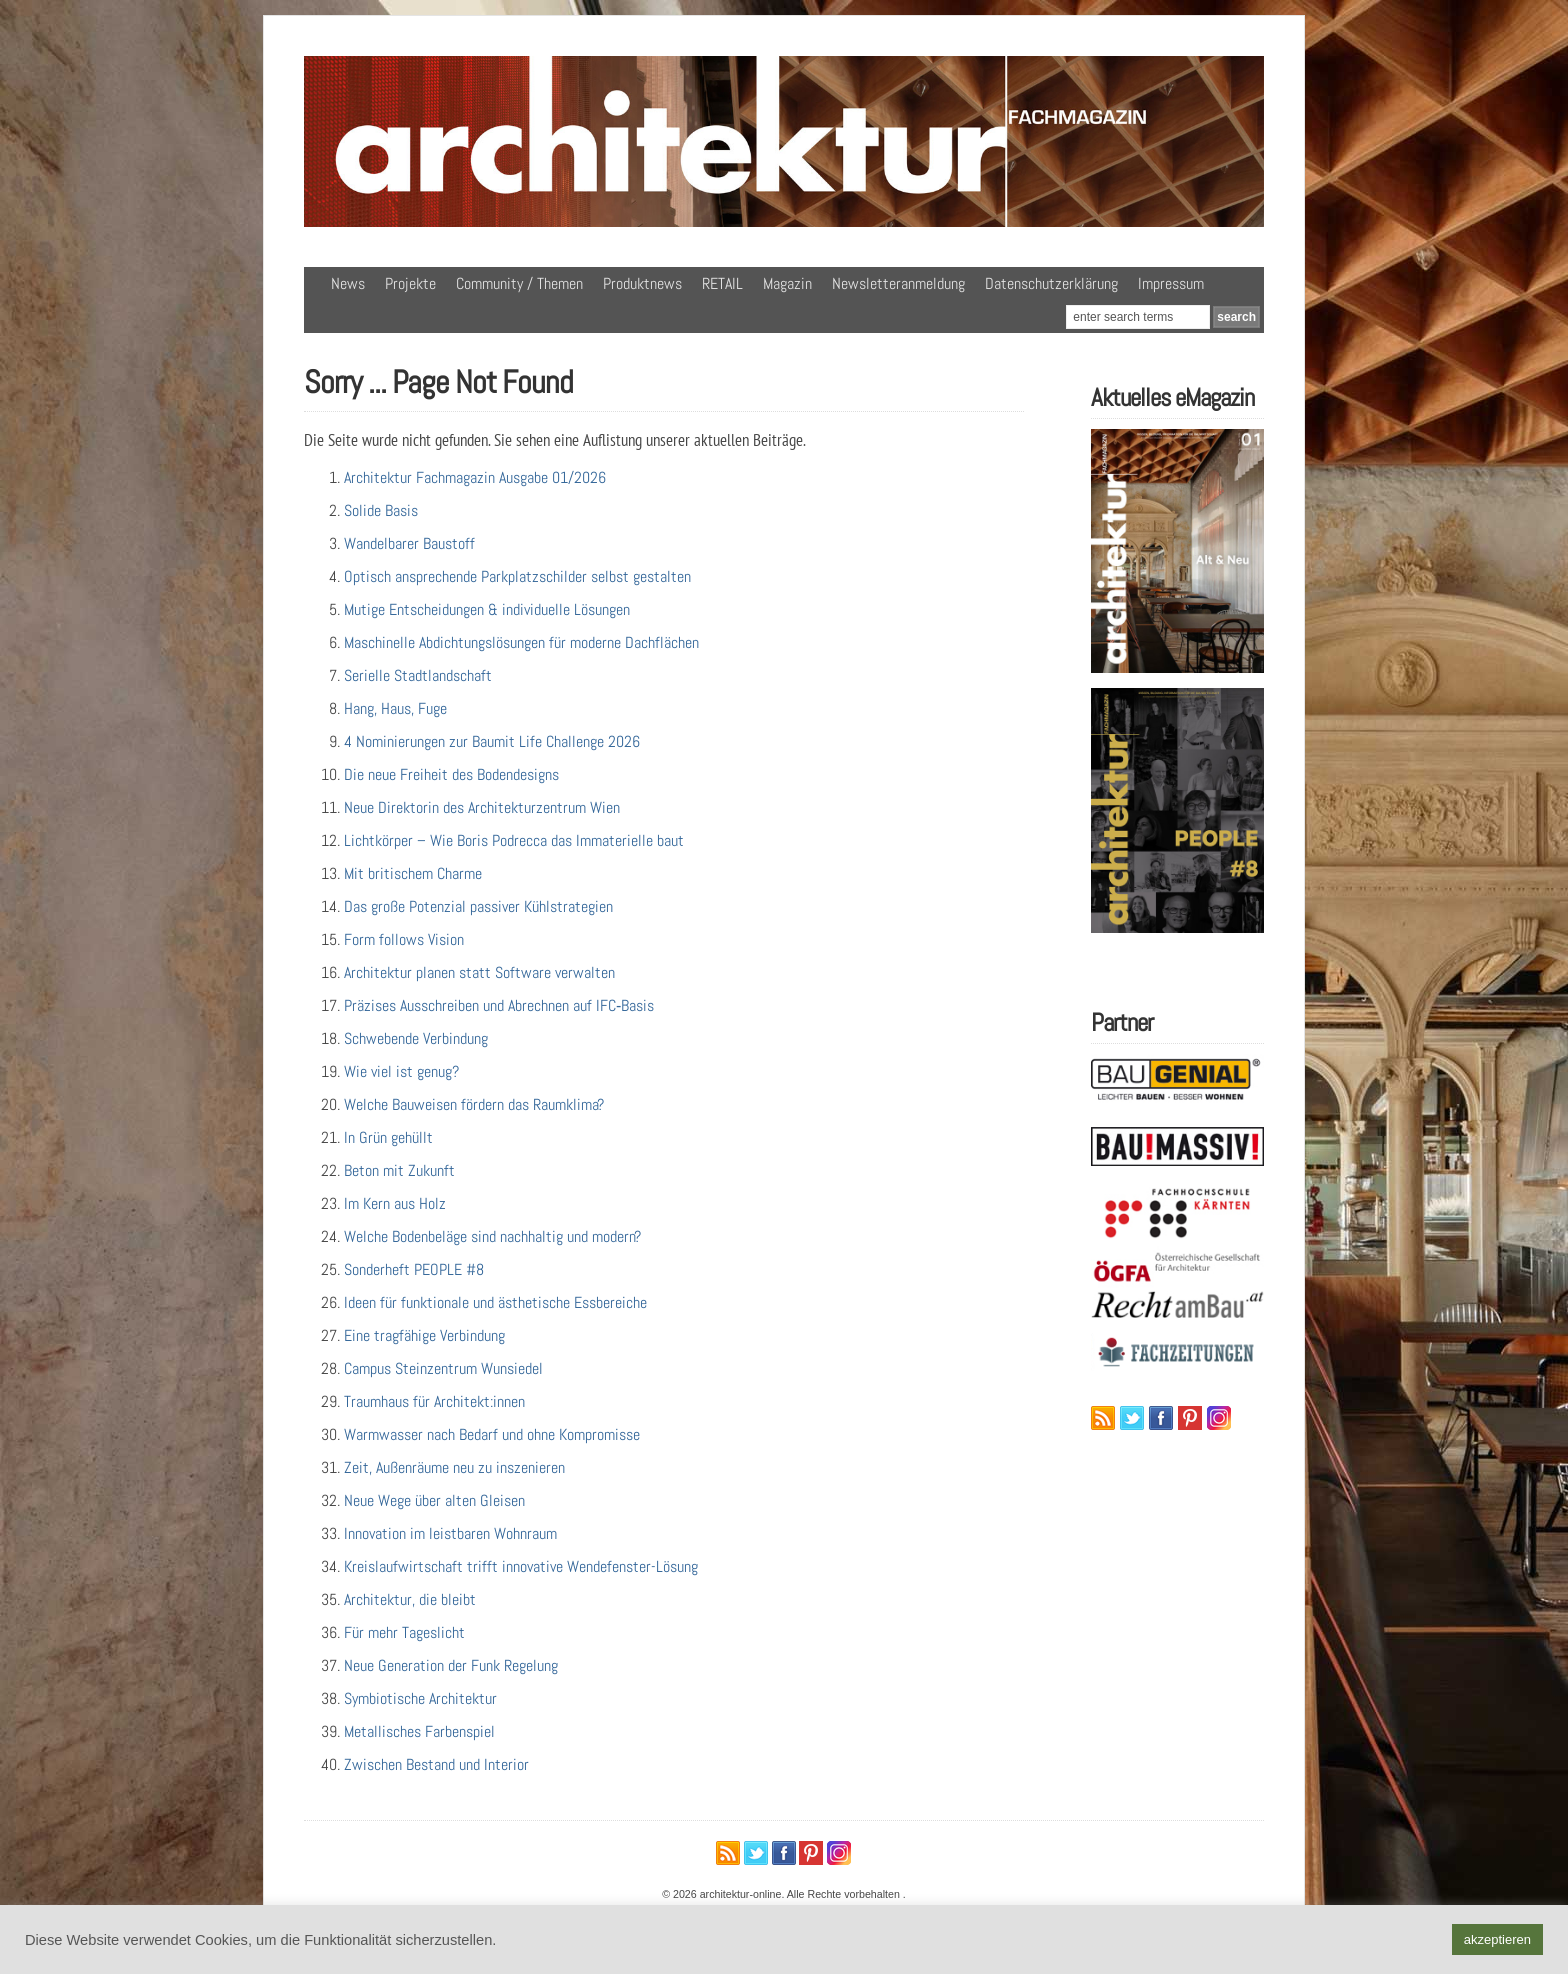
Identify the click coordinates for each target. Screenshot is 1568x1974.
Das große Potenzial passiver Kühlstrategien (478, 906)
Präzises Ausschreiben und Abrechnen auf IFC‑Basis (499, 1005)
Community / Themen (519, 283)
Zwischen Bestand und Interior (436, 1764)
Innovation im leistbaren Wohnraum (450, 1533)
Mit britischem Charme (413, 873)
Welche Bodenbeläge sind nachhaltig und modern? (492, 1236)
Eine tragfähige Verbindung (424, 1335)
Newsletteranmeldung (898, 283)
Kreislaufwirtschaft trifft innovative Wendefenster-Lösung (521, 1566)
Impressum (1171, 283)
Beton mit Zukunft (399, 1170)
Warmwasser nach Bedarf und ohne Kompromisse (492, 1434)
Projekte (410, 283)
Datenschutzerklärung (1051, 283)
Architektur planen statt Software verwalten (479, 972)
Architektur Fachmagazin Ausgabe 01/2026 (475, 477)
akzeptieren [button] (1497, 1939)
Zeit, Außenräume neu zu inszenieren (454, 1467)
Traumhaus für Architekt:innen (434, 1401)
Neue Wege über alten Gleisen (434, 1500)
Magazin (787, 283)
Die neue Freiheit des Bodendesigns (451, 774)
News (348, 283)
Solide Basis (381, 510)
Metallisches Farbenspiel (419, 1731)
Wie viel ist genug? (401, 1071)
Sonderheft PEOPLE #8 (414, 1269)
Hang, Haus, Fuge (395, 708)
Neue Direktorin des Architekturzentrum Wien (482, 807)
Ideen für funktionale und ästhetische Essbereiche (495, 1302)
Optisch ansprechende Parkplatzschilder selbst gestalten (517, 576)
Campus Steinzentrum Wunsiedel (443, 1368)
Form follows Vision (404, 939)
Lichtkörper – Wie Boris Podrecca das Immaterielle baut (514, 840)
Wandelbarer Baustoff (409, 543)
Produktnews (642, 283)
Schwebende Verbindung (416, 1038)
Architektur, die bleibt (410, 1599)
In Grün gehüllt (388, 1137)
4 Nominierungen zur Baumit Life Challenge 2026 (492, 741)
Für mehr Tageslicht (404, 1632)
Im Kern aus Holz (395, 1203)
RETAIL (722, 283)
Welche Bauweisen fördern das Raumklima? (474, 1104)
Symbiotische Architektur (420, 1698)
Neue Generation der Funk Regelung (451, 1665)
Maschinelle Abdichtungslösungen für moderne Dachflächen (521, 642)
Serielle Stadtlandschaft (418, 675)
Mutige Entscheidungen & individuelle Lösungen (487, 609)
